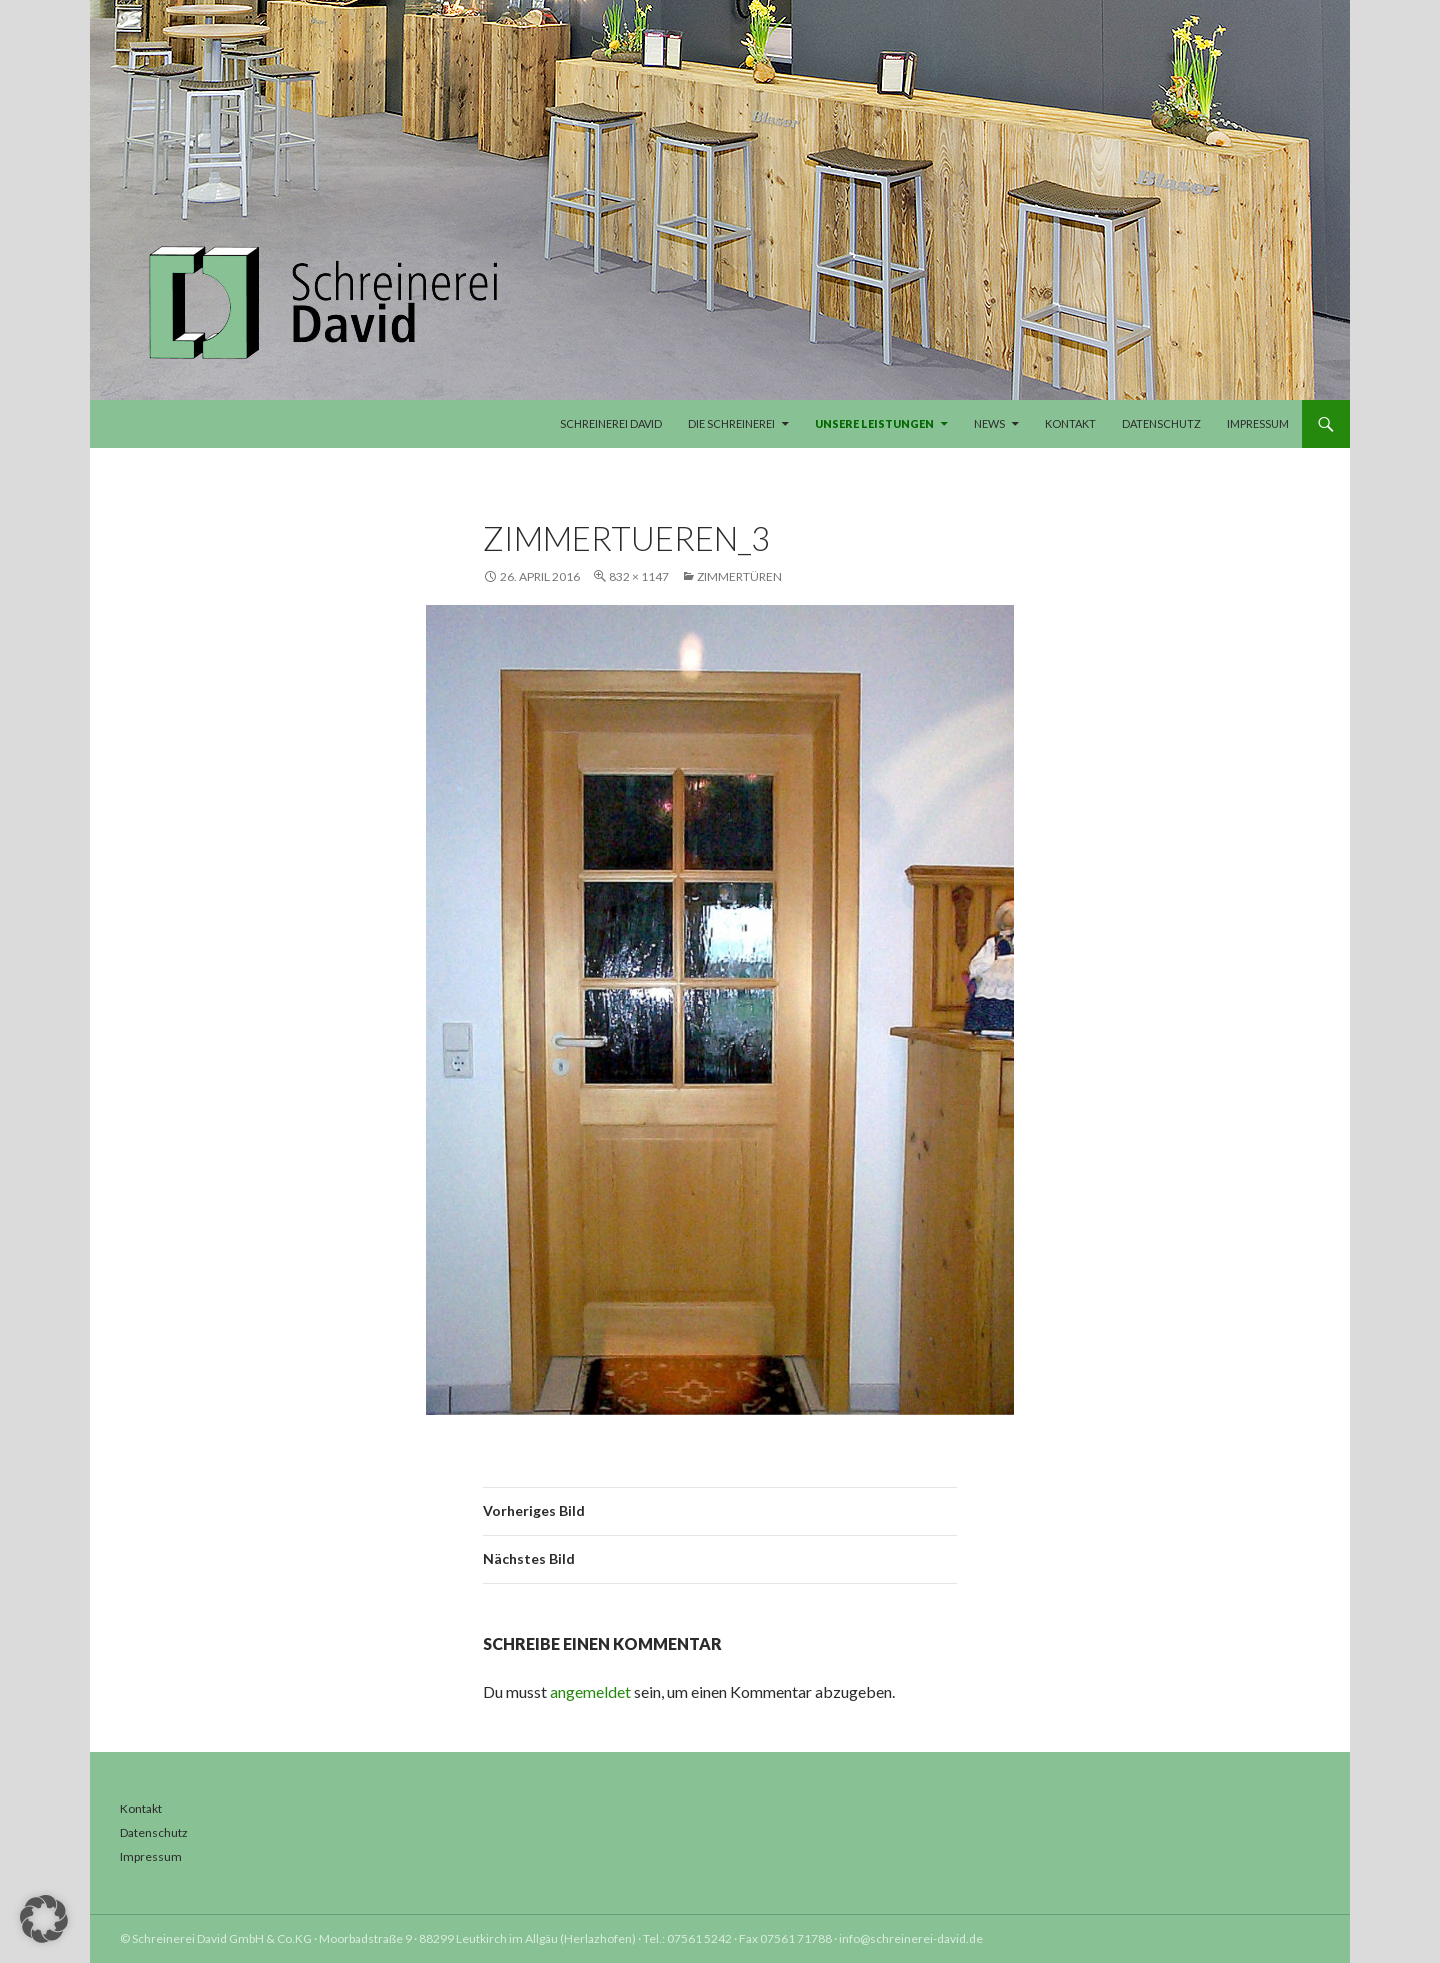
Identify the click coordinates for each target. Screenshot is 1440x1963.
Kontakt (1070, 423)
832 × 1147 (639, 576)
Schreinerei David (611, 423)
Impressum (1258, 423)
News (989, 423)
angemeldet (590, 1691)
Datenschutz (1161, 423)
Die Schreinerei (731, 423)
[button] (44, 1919)
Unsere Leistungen (874, 423)
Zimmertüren (739, 576)
